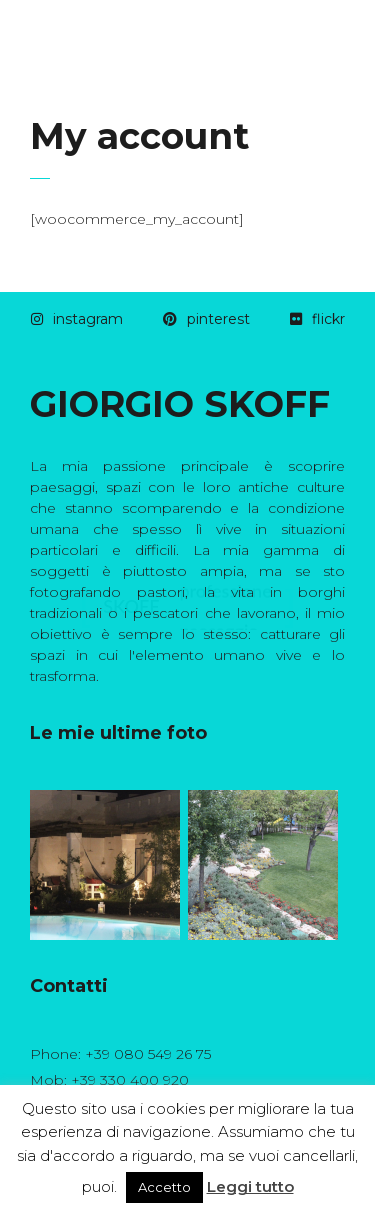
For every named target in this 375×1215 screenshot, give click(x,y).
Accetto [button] (164, 1187)
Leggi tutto (250, 1186)
